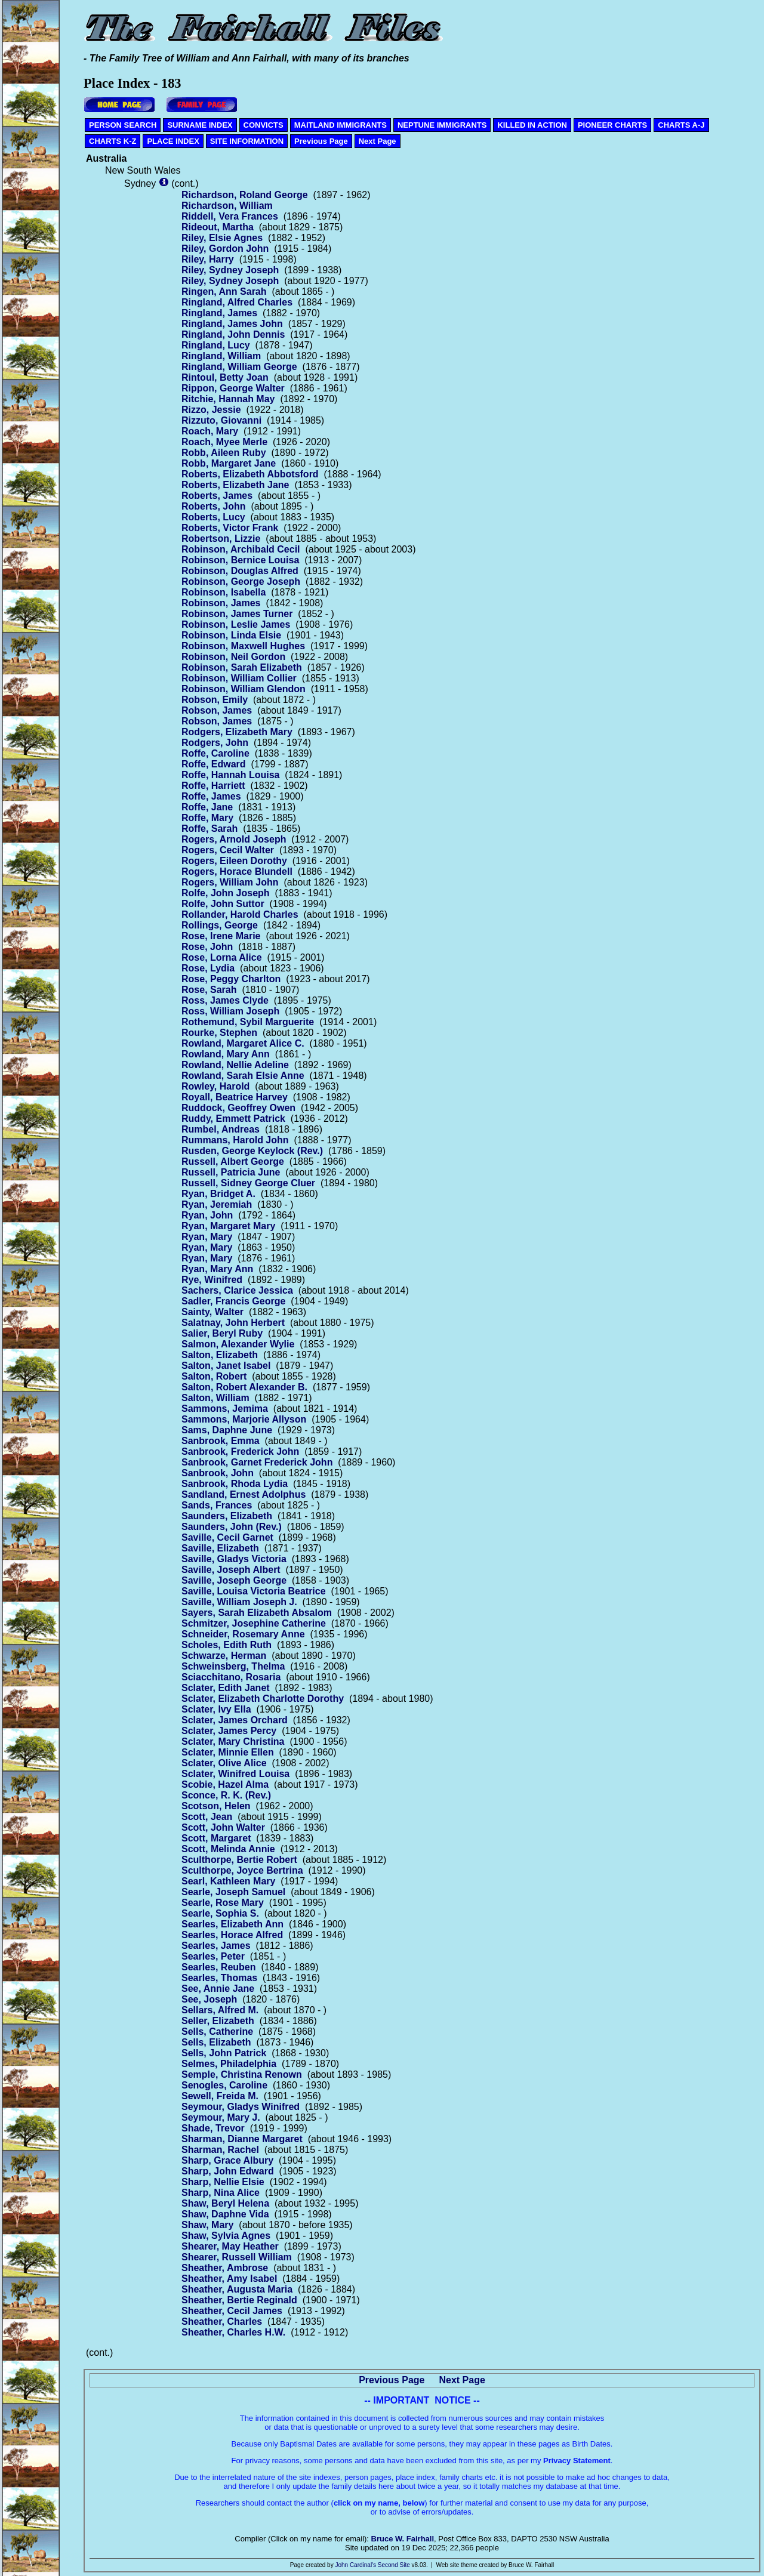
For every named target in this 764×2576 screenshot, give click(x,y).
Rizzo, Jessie (211, 410)
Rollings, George (219, 925)
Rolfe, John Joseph (225, 893)
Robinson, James (220, 603)
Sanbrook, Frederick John (240, 1451)
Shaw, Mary (207, 2225)
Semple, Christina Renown (241, 2074)
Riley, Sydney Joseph (230, 270)
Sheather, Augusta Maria (236, 2289)
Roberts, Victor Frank (229, 528)
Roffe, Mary (207, 818)
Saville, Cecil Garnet (227, 1537)
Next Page (377, 141)
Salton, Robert (214, 1376)
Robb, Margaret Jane (228, 463)
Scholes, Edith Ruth (226, 1645)
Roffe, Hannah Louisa (230, 775)
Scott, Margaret (216, 1838)
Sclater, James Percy (228, 1731)
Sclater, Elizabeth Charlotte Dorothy (262, 1698)
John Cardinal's (355, 2565)
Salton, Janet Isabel (225, 1366)
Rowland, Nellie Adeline (235, 1065)
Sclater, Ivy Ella (216, 1709)
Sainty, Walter (212, 1312)
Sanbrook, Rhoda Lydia (234, 1484)
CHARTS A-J (681, 125)
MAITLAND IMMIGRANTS (340, 125)
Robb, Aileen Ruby (223, 453)
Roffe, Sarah (209, 828)
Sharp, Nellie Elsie (222, 2182)
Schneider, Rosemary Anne (243, 1634)
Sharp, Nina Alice (220, 2193)
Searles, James (216, 1946)
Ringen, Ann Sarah (224, 291)
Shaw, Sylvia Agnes (225, 2236)
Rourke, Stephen (219, 1033)
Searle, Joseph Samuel (233, 1892)
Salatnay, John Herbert (233, 1323)
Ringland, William (221, 356)
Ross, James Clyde (225, 1000)
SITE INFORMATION (247, 141)
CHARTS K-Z (112, 141)
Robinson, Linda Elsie (231, 635)
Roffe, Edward (213, 764)
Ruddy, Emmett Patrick (233, 1118)
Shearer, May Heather (230, 2246)
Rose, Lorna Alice (221, 957)
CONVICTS (264, 125)
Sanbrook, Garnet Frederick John (256, 1462)
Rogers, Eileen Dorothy (234, 861)
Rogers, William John (230, 882)
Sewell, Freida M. (219, 2096)
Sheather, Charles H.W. (233, 2332)
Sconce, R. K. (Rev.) (226, 1795)
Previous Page (321, 141)
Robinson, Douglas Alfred (239, 571)
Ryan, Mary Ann (217, 1269)
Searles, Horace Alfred (232, 1935)
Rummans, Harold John (235, 1140)
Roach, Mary (209, 431)
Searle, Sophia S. (220, 1913)
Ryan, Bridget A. (218, 1194)
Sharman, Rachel (220, 2150)
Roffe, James (211, 796)
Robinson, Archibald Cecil (240, 549)
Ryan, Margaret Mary (228, 1226)
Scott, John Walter (223, 1827)
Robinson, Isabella (223, 592)
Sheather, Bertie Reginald (239, 2300)
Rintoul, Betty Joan (225, 377)
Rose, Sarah (208, 990)
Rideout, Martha (217, 227)
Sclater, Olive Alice (224, 1763)
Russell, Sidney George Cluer (248, 1183)
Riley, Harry (207, 259)
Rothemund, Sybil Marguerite (247, 1022)
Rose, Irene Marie (221, 936)
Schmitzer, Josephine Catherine (253, 1623)
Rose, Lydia (208, 968)
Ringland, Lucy (215, 345)
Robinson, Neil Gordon (233, 657)
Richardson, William (227, 205)
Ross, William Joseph (230, 1011)
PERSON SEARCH (122, 125)
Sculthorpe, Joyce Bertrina (242, 1870)
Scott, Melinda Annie (228, 1849)
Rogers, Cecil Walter (227, 850)
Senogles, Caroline (224, 2085)
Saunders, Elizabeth (226, 1516)
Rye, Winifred (211, 1280)
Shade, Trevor (213, 2128)
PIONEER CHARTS (612, 125)
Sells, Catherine (217, 2031)
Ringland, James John (232, 324)
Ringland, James (219, 313)
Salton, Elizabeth (219, 1355)
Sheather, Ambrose (224, 2268)
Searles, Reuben (218, 1967)
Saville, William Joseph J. (239, 1602)
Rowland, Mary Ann (225, 1054)
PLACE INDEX (173, 141)
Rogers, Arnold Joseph (233, 839)
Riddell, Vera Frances (229, 216)
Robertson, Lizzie (220, 538)
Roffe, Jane (207, 807)
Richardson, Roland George (244, 195)
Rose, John (207, 947)
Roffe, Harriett (213, 785)
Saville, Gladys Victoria (233, 1559)
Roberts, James (216, 495)
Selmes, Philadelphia (228, 2064)
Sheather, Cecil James (231, 2311)
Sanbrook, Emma (220, 1441)
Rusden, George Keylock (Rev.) (252, 1151)
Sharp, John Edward (227, 2171)
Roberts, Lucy (213, 517)
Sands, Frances (216, 1505)
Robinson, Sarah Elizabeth (241, 667)
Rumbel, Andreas (220, 1129)
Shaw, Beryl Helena (225, 2203)
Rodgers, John (214, 743)
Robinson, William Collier (239, 678)
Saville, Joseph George (233, 1580)
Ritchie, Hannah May (228, 399)
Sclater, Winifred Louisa (235, 1774)
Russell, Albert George (232, 1161)
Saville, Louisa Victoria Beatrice (253, 1591)
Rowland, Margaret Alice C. (242, 1043)
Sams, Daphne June (226, 1430)
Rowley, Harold (215, 1086)
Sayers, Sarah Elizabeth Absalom (256, 1613)
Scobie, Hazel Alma (225, 1784)
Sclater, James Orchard (234, 1720)
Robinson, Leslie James (235, 624)
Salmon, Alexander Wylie (237, 1344)
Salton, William (215, 1398)
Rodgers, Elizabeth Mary (236, 732)
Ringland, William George (239, 367)
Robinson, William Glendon (243, 689)
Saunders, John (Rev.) (231, 1527)
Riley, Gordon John (225, 248)
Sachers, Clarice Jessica (237, 1290)
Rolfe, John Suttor (222, 904)
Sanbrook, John (217, 1473)
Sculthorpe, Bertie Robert (239, 1860)
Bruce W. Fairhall (402, 2538)
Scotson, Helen (216, 1806)
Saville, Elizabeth (220, 1548)
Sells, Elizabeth (216, 2042)
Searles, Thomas (219, 1978)
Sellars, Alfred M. (219, 2010)
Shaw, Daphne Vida (225, 2214)
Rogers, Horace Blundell (236, 871)
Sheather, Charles (221, 2321)
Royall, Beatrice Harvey (234, 1097)
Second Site (394, 2565)
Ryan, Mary (206, 1237)
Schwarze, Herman (223, 1656)
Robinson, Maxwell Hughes (243, 646)
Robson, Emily (214, 700)
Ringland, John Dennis (233, 334)
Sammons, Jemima (224, 1408)
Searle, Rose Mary (222, 1903)
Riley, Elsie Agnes (222, 238)
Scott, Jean (206, 1817)
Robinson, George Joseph (240, 581)
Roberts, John (213, 506)
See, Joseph (209, 1999)
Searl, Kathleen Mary (228, 1881)
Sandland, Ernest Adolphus (243, 1494)
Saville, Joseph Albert (231, 1570)
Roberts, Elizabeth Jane (235, 485)
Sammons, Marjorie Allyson (243, 1419)
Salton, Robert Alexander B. (244, 1387)
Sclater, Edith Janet (225, 1688)
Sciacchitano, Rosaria (231, 1677)
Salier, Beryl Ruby (222, 1333)
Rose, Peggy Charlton (231, 979)
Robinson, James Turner (236, 614)
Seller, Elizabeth (217, 2021)
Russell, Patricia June (230, 1172)
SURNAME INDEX (199, 125)
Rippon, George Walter (233, 388)
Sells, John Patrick (223, 2053)
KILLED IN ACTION (532, 125)
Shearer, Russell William (236, 2257)
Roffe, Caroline (215, 753)
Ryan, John (207, 1215)
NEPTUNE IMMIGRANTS (442, 125)
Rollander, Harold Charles (239, 914)
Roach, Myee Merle (224, 442)
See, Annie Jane (217, 1988)
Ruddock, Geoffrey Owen (238, 1108)
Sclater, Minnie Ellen (227, 1752)
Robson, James (216, 710)
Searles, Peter (213, 1956)
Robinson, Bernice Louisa (240, 560)
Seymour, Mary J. (220, 2117)
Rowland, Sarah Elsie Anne (242, 1075)
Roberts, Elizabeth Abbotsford (250, 474)
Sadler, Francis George (233, 1301)
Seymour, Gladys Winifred (240, 2107)
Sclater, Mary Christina (233, 1741)
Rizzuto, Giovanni (221, 420)
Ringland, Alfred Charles (236, 302)
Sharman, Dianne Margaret (242, 2139)
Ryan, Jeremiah (216, 1204)
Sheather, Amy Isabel (229, 2278)
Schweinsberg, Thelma (233, 1666)
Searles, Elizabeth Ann (232, 1924)
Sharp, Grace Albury (227, 2160)
